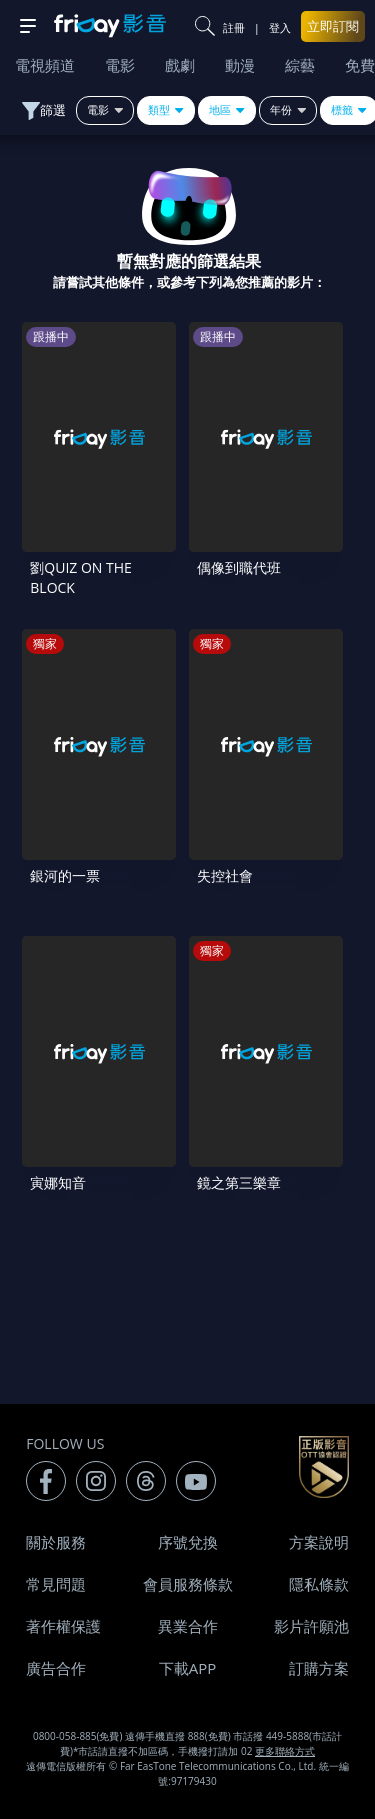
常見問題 (56, 1584)
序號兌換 (188, 1542)
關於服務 (56, 1542)
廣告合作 (56, 1668)
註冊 (234, 27)
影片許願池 (311, 1626)
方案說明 (319, 1542)
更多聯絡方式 (285, 1751)
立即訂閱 (333, 26)
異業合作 (188, 1626)
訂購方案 (319, 1668)
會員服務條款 (188, 1584)
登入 (280, 27)
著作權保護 (63, 1626)
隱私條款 (319, 1584)
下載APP (188, 1668)
